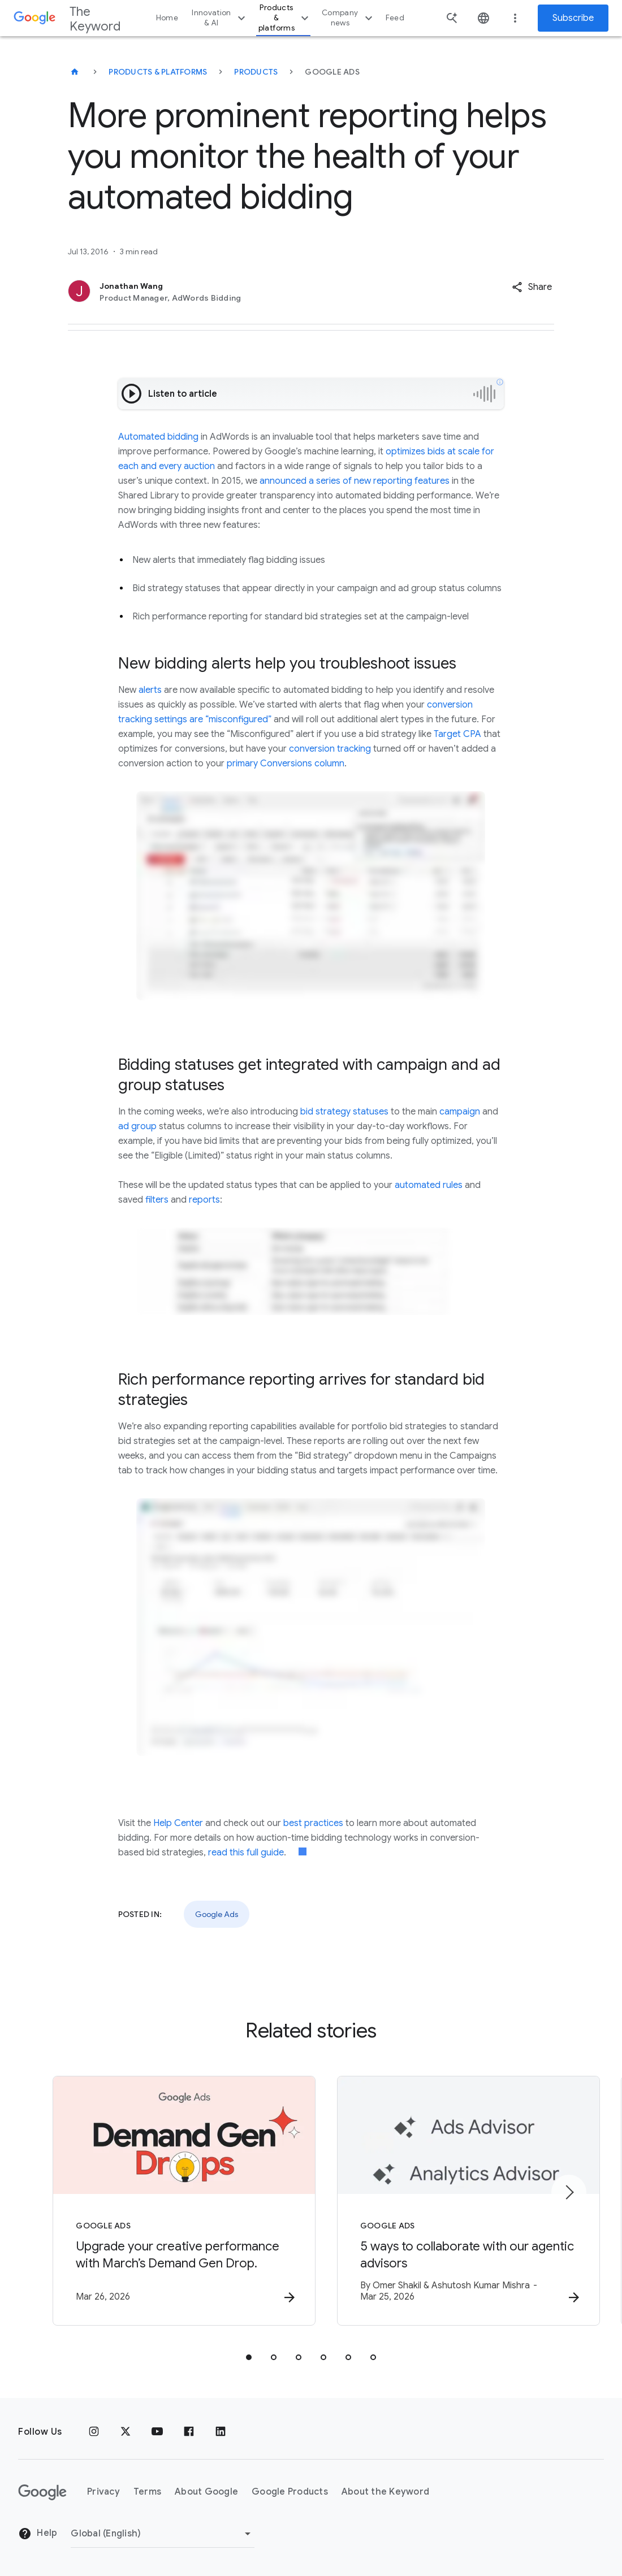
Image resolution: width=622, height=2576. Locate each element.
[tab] (248, 2357)
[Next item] (569, 2192)
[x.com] (125, 2431)
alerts (150, 690)
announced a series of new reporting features (355, 481)
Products (256, 72)
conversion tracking (330, 748)
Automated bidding (158, 437)
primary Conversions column (285, 763)
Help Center (178, 1823)
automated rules (429, 1185)
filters (157, 1199)
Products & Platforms (158, 72)
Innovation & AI (220, 18)
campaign (459, 1111)
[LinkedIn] (220, 2431)
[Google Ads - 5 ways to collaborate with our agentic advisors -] (459, 2200)
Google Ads (216, 1914)
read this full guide (246, 1852)
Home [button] (167, 18)
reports (204, 1199)
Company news (348, 18)
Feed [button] (395, 18)
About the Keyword (385, 2492)
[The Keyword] (74, 71)
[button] (531, 287)
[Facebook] (188, 2431)
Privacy (103, 2492)
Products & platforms (285, 18)
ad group (137, 1126)
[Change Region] (162, 2533)
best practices (313, 1823)
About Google (206, 2492)
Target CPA (457, 734)
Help (37, 2534)
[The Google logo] (42, 2492)
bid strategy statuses (344, 1111)
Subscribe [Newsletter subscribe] (573, 18)
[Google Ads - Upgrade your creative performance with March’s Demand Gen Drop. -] (163, 2200)
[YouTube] (157, 2431)
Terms (147, 2492)
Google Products (290, 2492)
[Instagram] (93, 2431)
